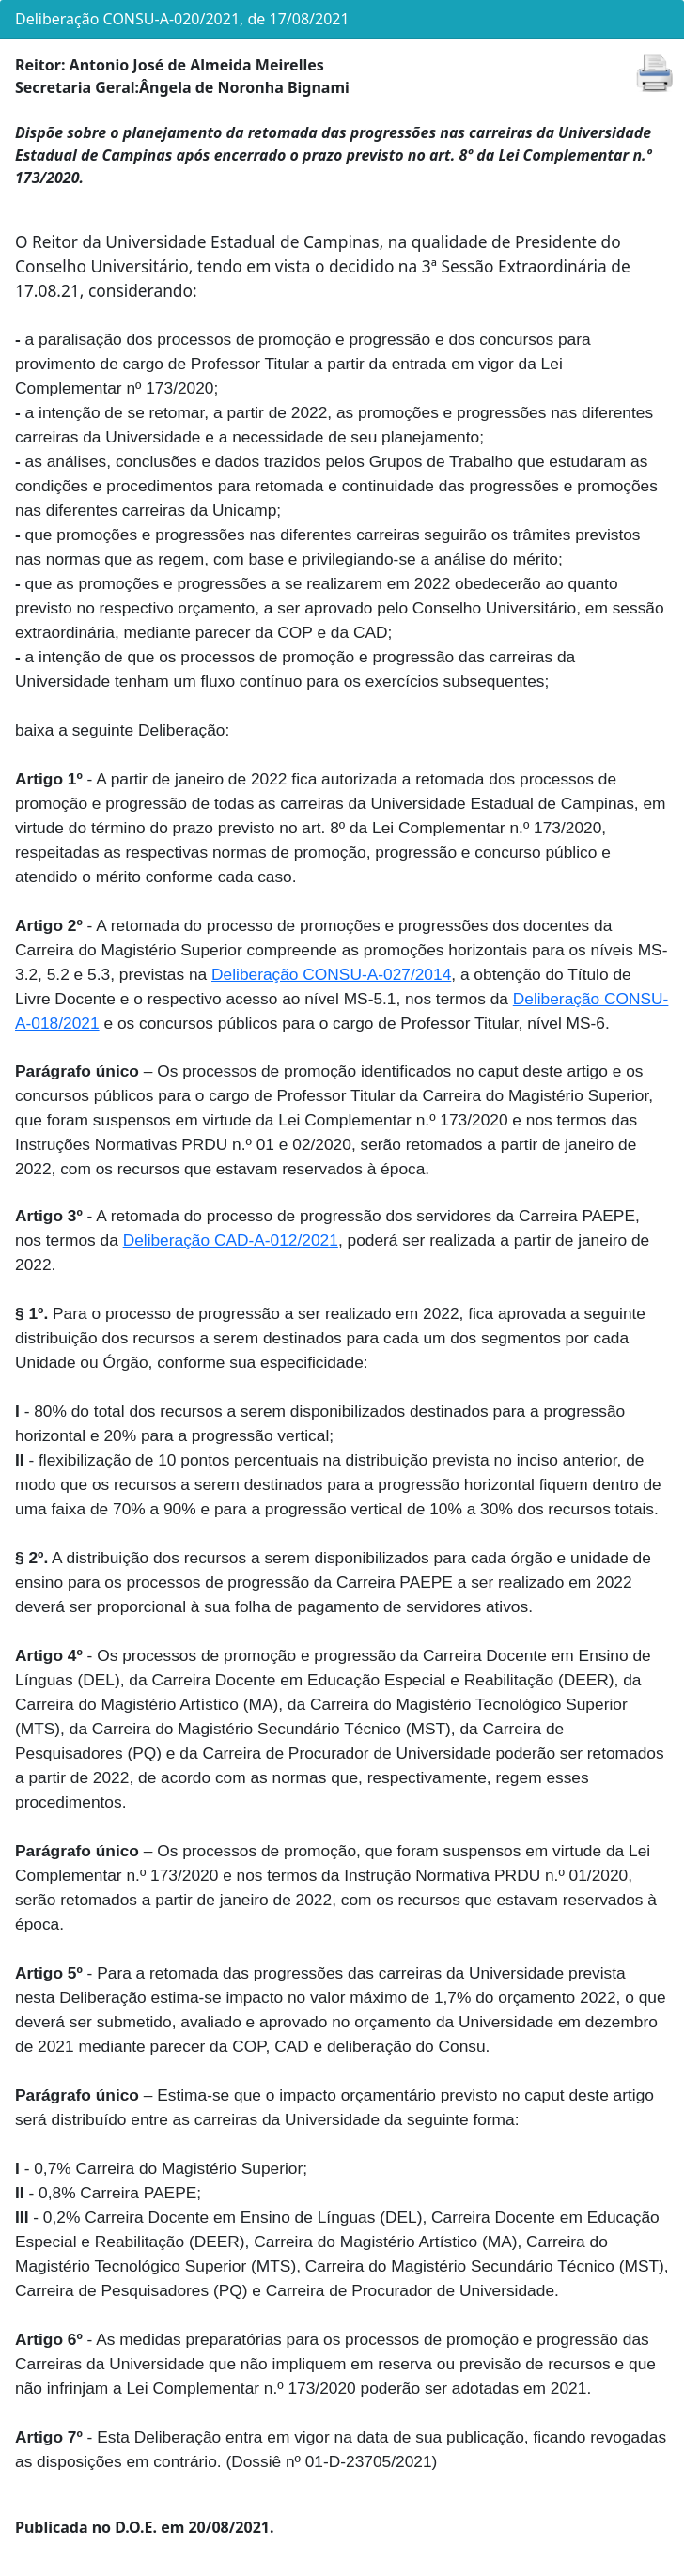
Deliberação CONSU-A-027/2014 (331, 974)
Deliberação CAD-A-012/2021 (230, 1240)
